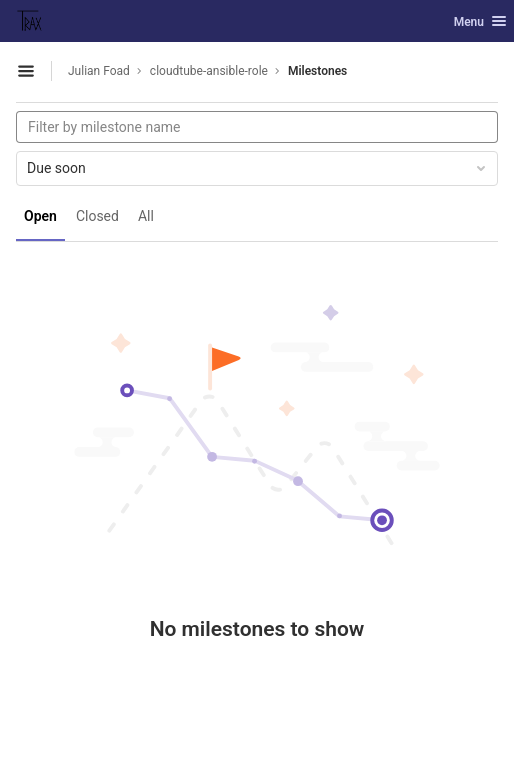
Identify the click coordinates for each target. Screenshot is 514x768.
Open (40, 216)
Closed (97, 216)
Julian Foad (99, 71)
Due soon (258, 168)
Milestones (317, 71)
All (146, 216)
